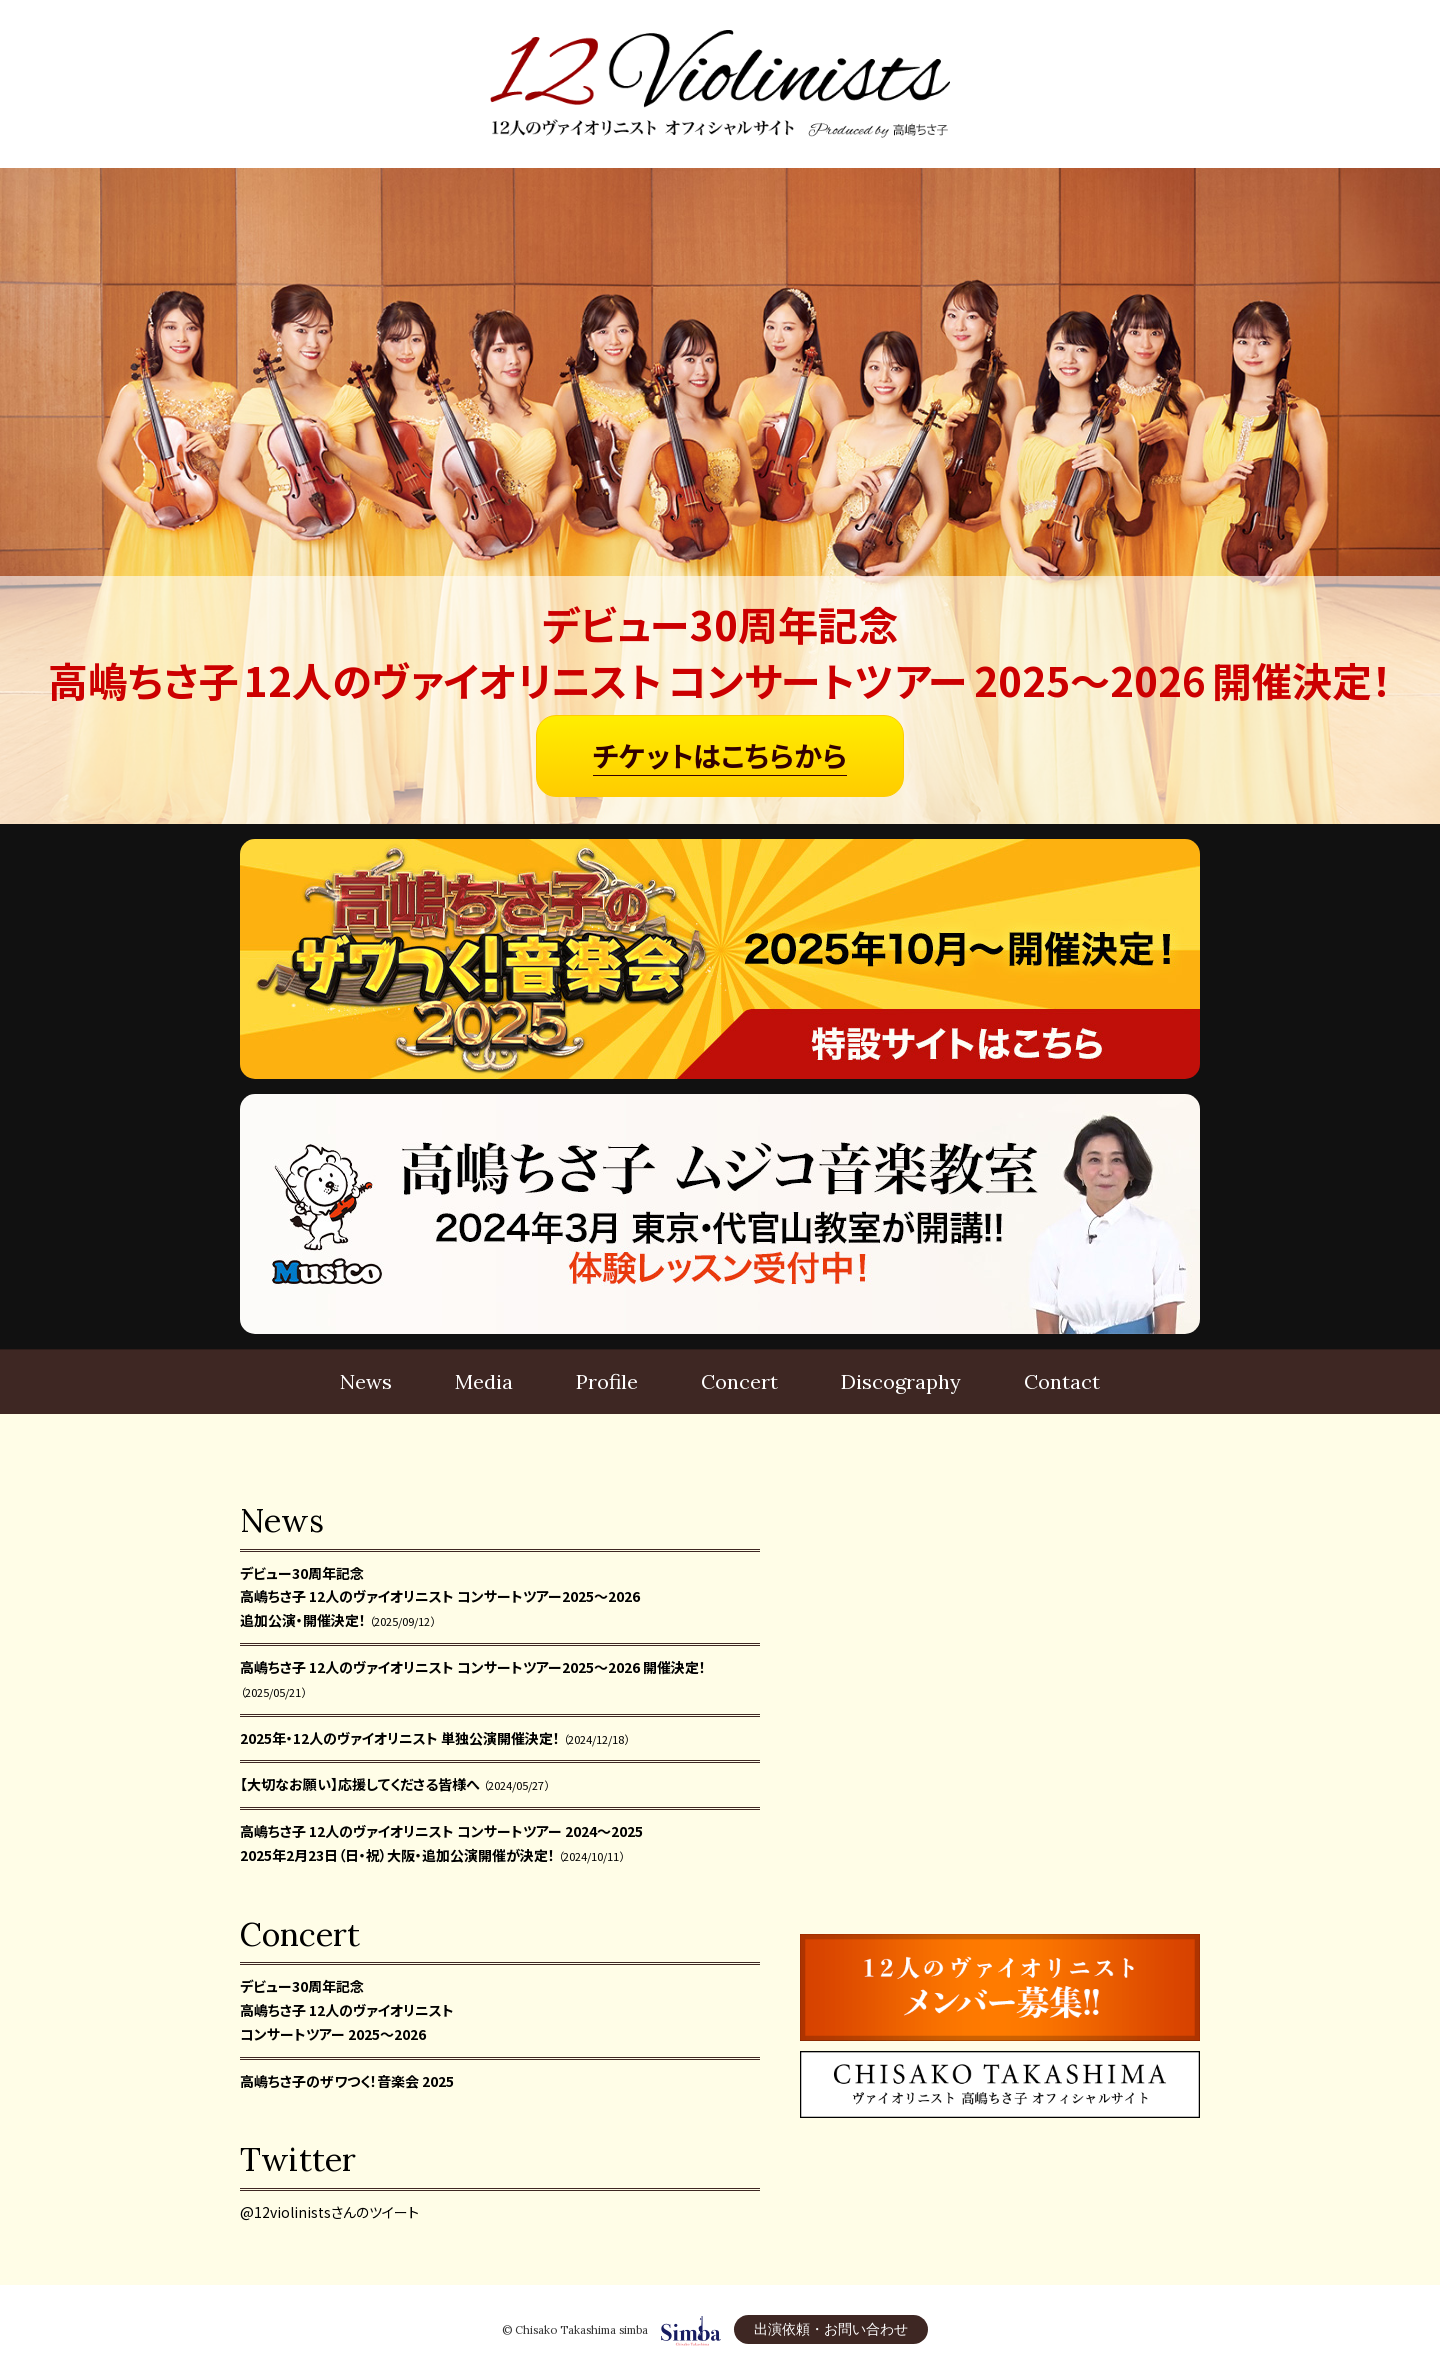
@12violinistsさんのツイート (329, 2212)
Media (484, 1381)
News (366, 1381)
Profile (607, 1381)
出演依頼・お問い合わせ (831, 2329)
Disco (901, 1382)
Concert (739, 1381)
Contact (1062, 1381)
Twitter (298, 2159)
